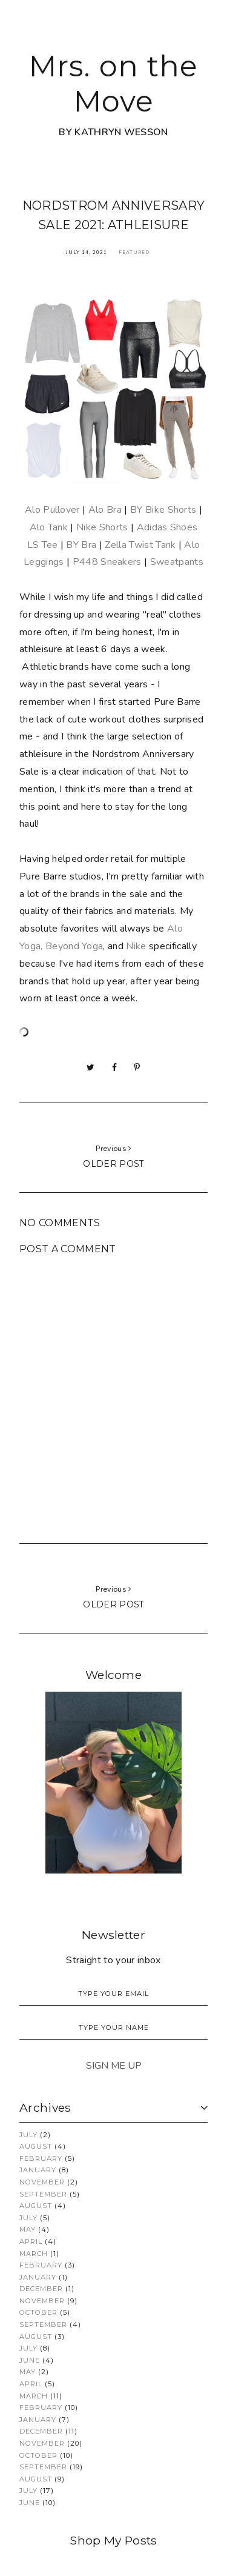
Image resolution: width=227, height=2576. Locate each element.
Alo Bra (105, 509)
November (42, 2182)
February (40, 2158)
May (27, 2229)
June (29, 2360)
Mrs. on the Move (113, 83)
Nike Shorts (102, 527)
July (28, 2135)
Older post (113, 1164)
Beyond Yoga (74, 946)
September (43, 2194)
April (30, 2241)
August (35, 2146)
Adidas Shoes (167, 527)
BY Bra (81, 545)
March (33, 2253)
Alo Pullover (52, 509)
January (37, 2170)
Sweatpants (176, 562)
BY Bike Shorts (163, 509)
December (41, 2288)
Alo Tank (49, 527)
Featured (134, 252)
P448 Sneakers (107, 562)
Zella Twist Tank (140, 545)
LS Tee (42, 545)
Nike (136, 946)
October (38, 2312)
